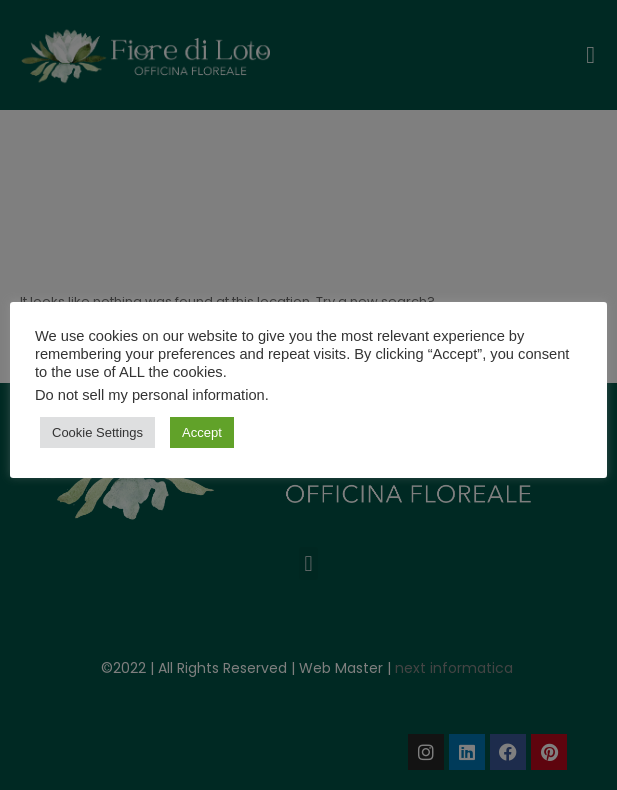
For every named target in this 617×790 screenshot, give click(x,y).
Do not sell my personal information (150, 395)
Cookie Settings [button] (97, 432)
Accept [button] (202, 432)
